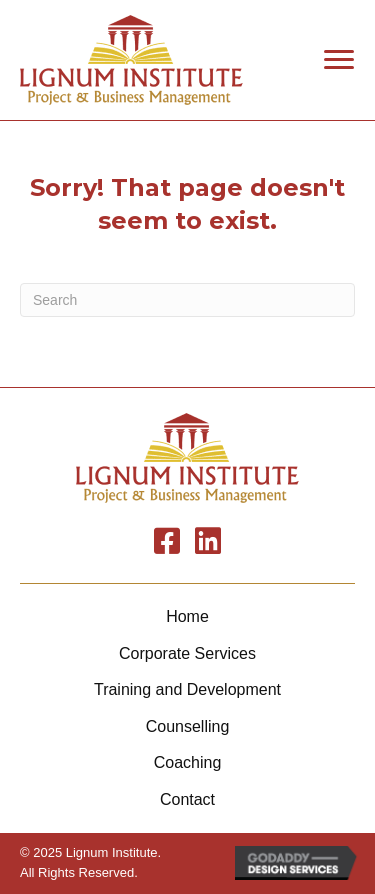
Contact (187, 799)
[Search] (187, 300)
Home (187, 616)
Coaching (188, 762)
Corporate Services (187, 653)
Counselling (188, 726)
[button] (339, 60)
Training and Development (187, 689)
